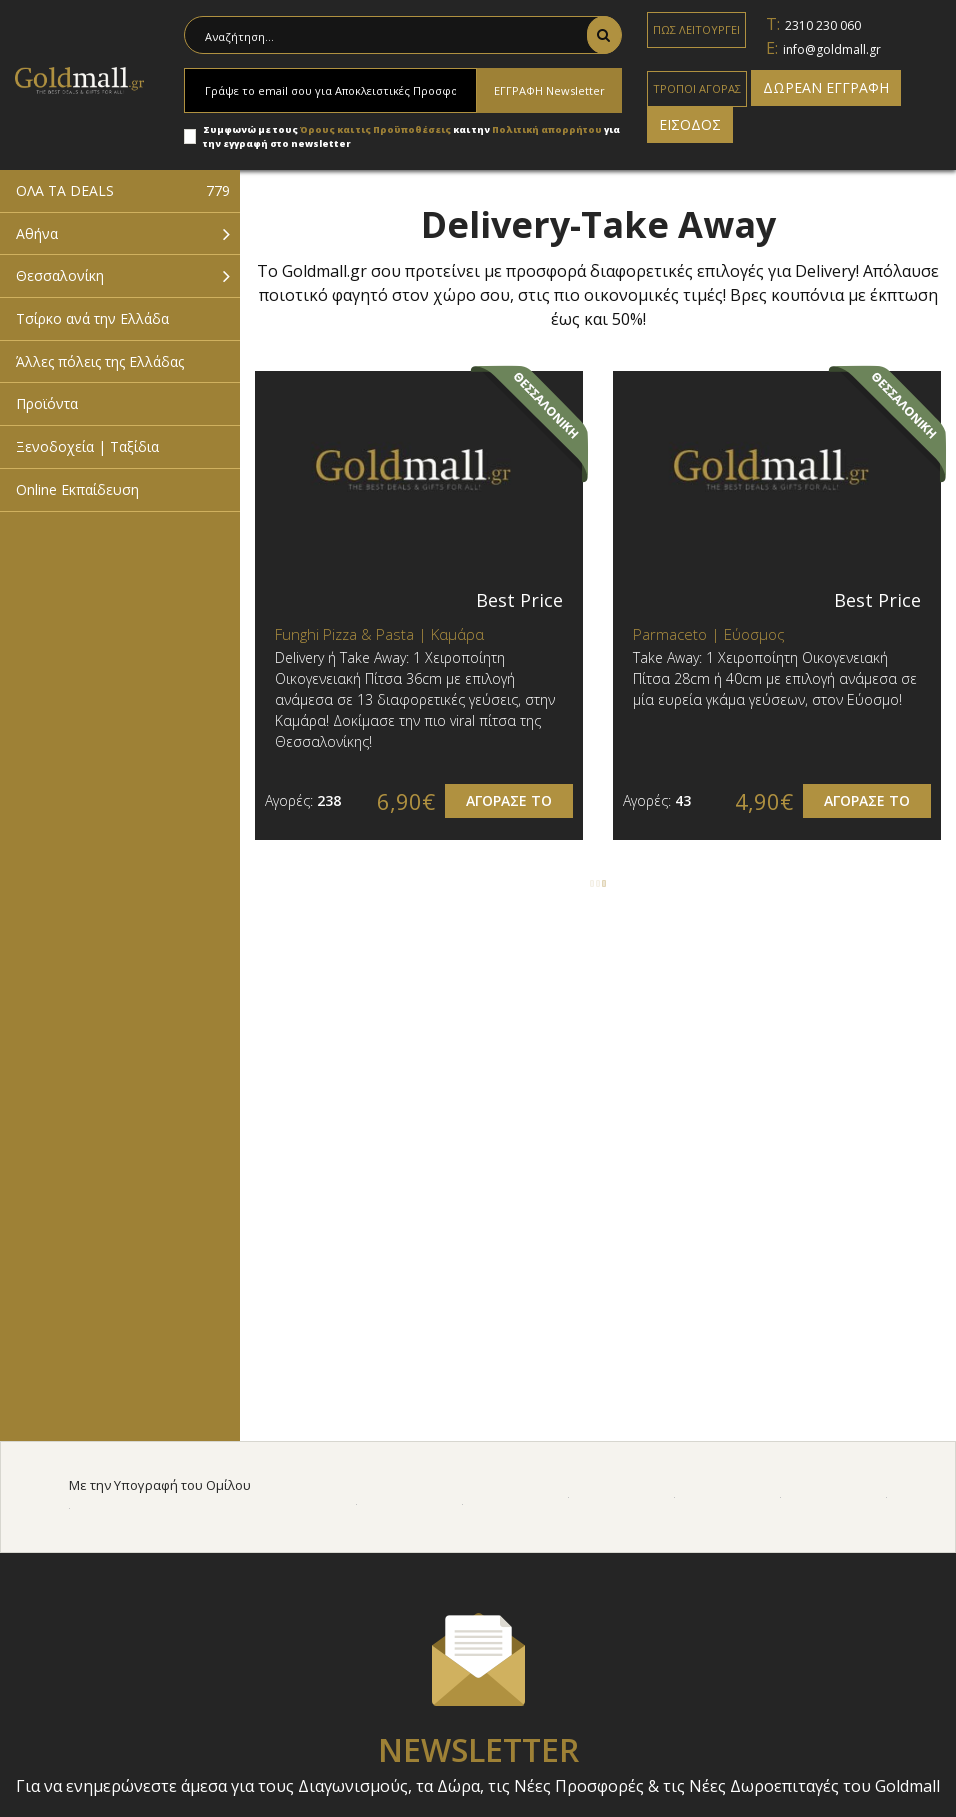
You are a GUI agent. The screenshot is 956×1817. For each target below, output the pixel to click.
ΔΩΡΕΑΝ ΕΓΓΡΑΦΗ (826, 87)
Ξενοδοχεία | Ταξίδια (87, 446)
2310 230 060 (823, 25)
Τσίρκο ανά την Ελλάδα (92, 318)
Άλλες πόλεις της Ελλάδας (100, 361)
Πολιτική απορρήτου (548, 129)
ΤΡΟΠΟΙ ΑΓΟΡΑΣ (697, 88)
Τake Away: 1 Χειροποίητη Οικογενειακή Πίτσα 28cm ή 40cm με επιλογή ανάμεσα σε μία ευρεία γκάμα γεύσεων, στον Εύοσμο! (775, 678)
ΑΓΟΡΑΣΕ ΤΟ (509, 800)
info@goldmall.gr (832, 49)
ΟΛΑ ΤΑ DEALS (123, 191)
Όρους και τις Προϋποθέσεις (375, 129)
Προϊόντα (47, 403)
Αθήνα (37, 233)
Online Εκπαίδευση (77, 489)
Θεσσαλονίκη (60, 275)
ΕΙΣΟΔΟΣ (690, 124)
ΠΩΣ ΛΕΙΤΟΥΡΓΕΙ (696, 29)
